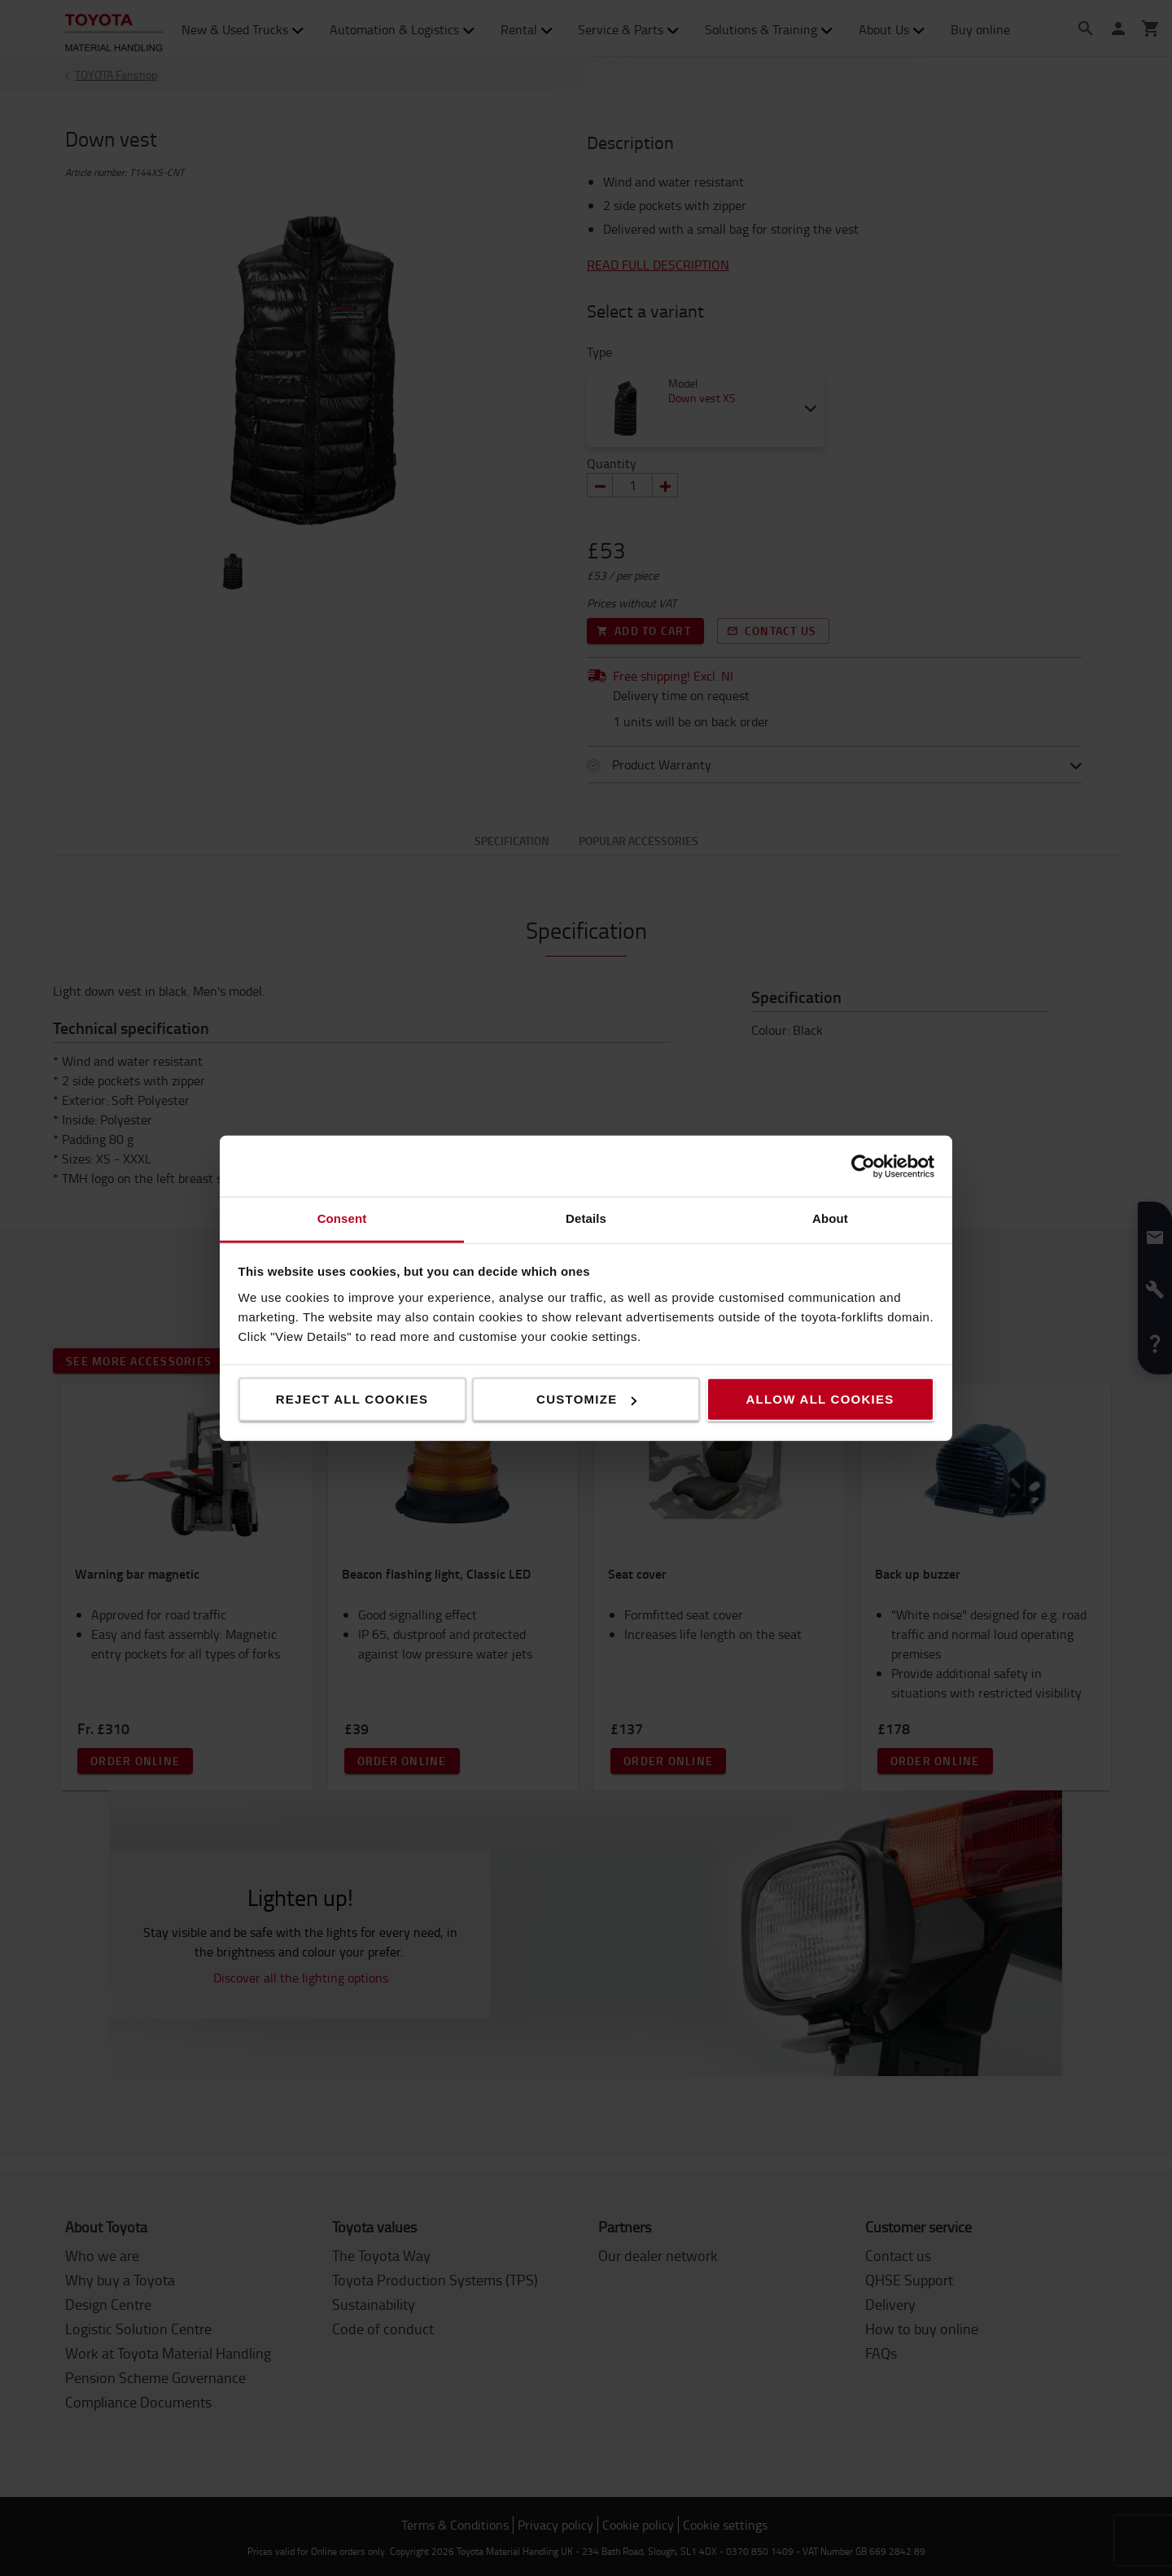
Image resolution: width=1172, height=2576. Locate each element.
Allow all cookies (820, 1399)
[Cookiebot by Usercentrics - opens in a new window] (863, 1166)
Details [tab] (586, 1218)
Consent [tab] (342, 1218)
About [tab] (830, 1218)
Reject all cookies (352, 1399)
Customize (586, 1399)
